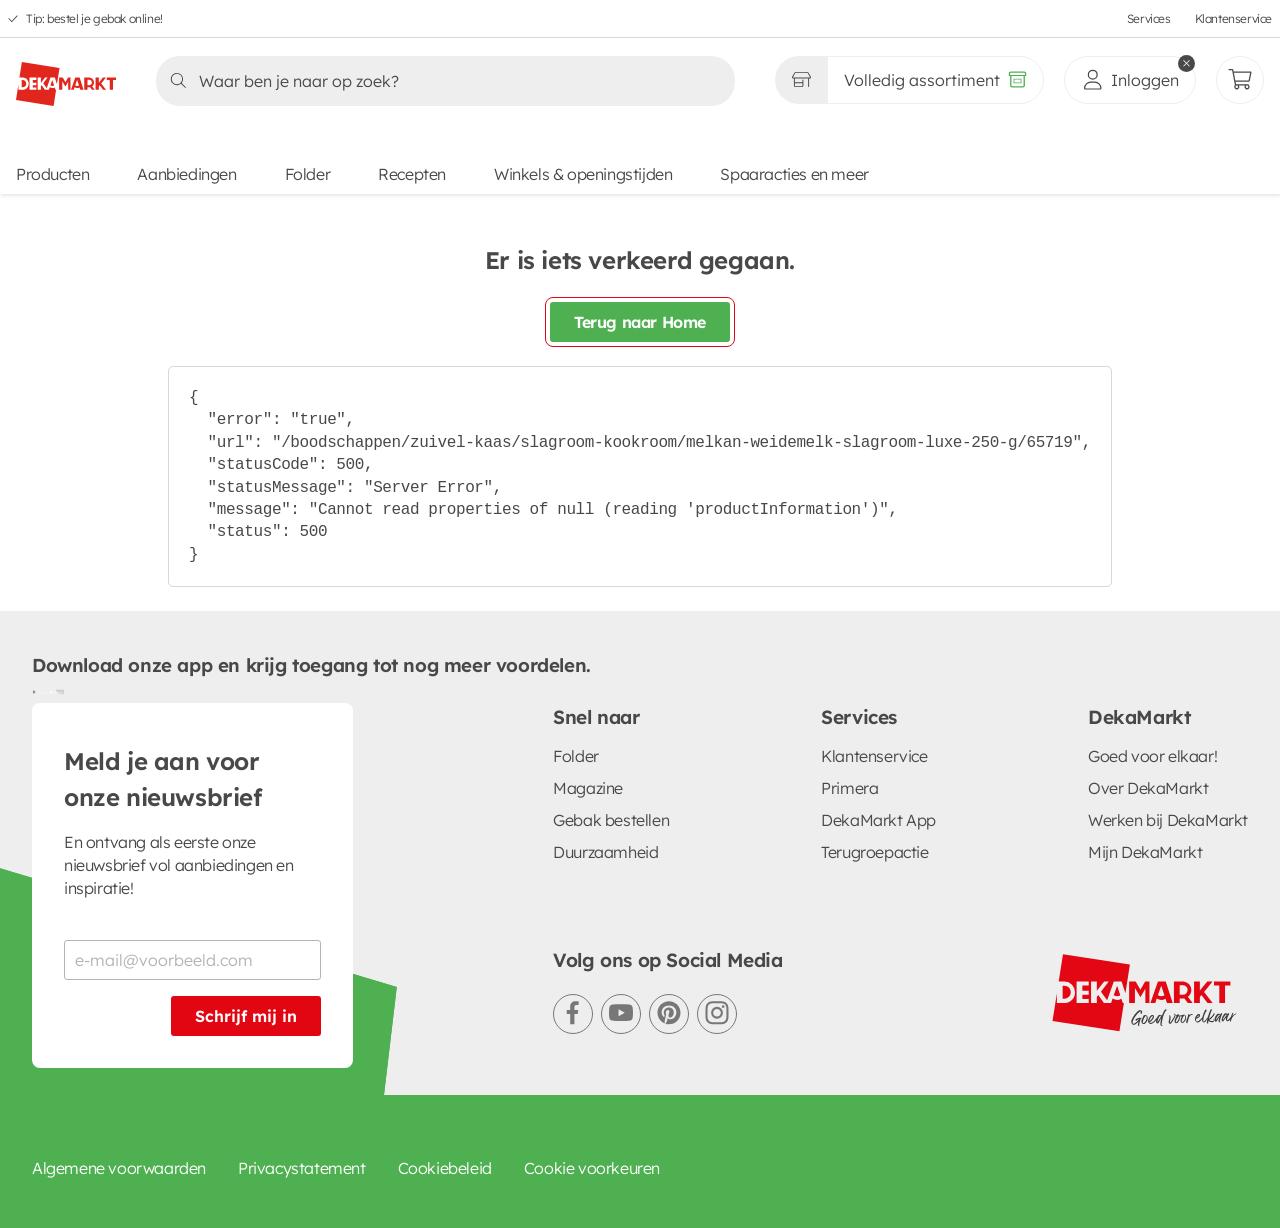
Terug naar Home (640, 322)
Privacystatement (302, 1168)
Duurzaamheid (605, 852)
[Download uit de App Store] (56, 691)
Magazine (588, 788)
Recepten (412, 174)
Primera (849, 788)
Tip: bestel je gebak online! (94, 18)
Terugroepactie (874, 852)
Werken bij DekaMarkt (1168, 820)
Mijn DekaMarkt (1145, 852)
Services (1149, 18)
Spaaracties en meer (794, 174)
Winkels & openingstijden (583, 174)
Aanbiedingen (186, 174)
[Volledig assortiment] (935, 80)
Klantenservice (1233, 18)
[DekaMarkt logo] (66, 76)
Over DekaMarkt (1148, 788)
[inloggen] (1130, 80)
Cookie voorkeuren (592, 1168)
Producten (52, 174)
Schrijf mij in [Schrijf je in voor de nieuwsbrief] (246, 1016)
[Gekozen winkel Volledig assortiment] (801, 80)
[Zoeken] (439, 81)
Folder (308, 174)
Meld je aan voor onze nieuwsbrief (163, 779)
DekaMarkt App (878, 820)
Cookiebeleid (445, 1168)
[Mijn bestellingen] (1240, 80)
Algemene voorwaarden (119, 1168)
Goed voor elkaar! (1152, 756)
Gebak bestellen (611, 820)
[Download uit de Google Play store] (40, 691)
